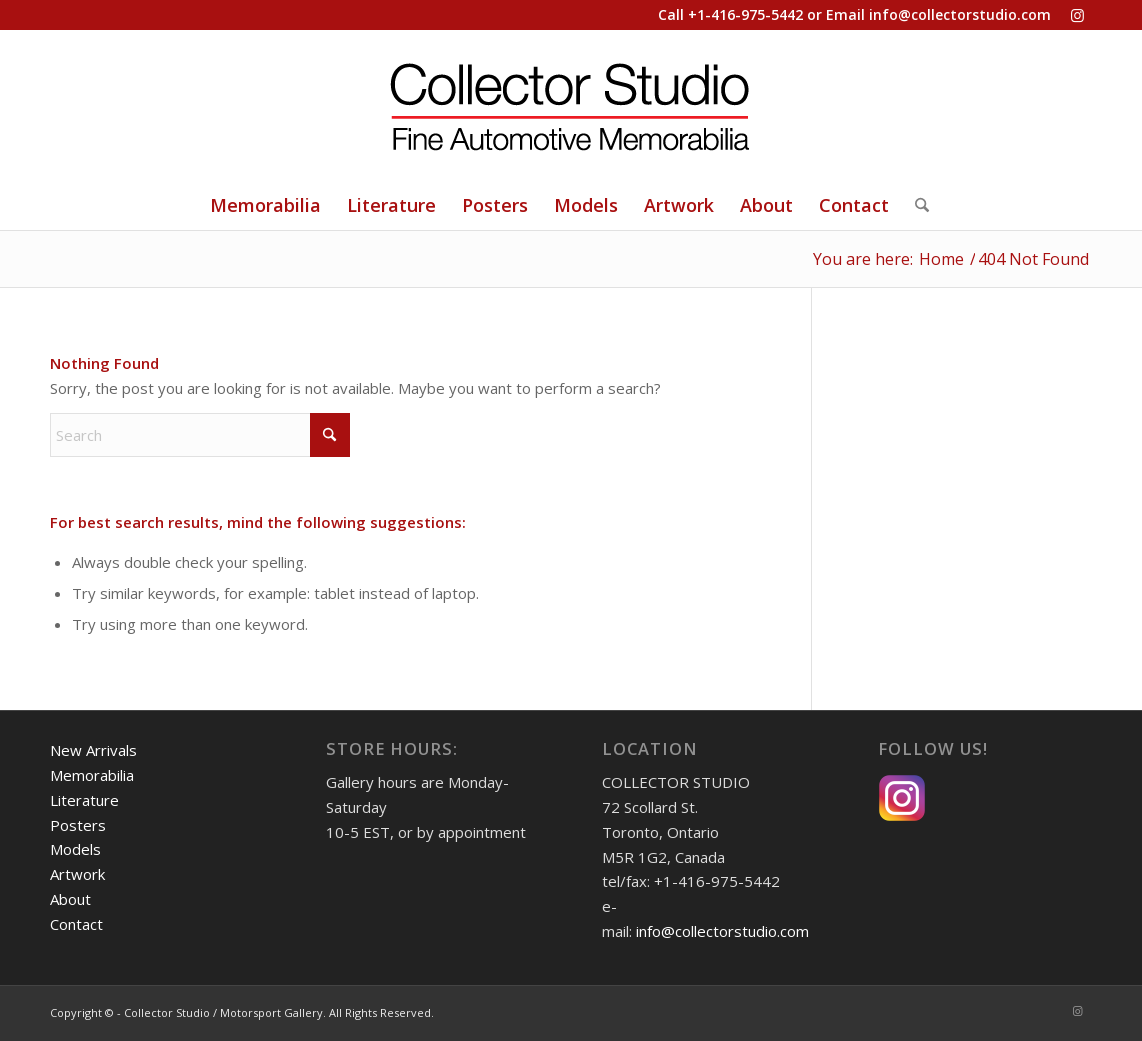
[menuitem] (265, 205)
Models (75, 849)
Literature (84, 800)
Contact (76, 924)
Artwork (77, 874)
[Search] (915, 205)
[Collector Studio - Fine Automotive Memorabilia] (571, 105)
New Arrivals (93, 750)
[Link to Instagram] (1077, 15)
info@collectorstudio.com (960, 14)
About (70, 899)
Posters (78, 825)
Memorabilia (92, 775)
